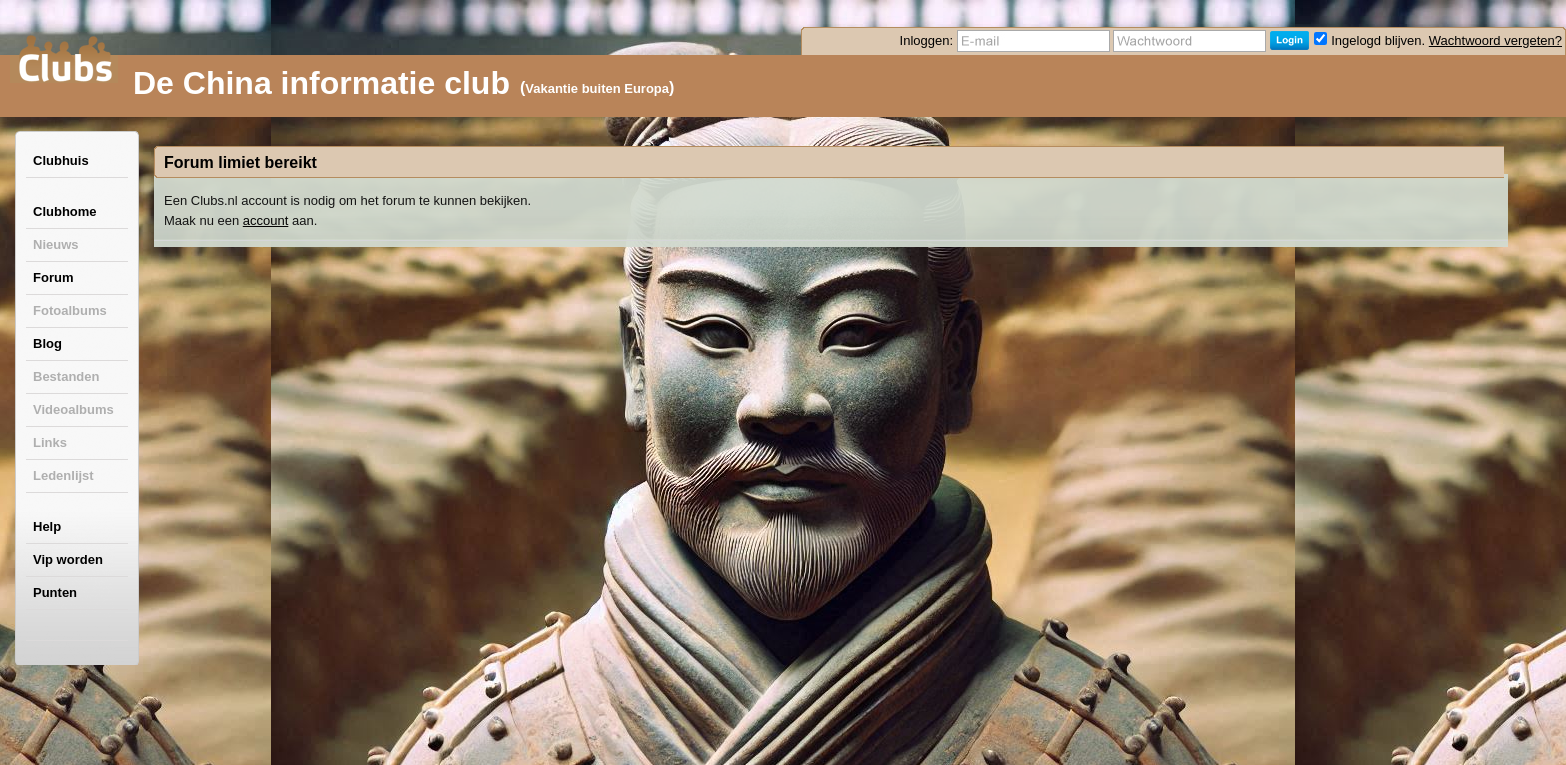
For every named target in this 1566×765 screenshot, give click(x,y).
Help (47, 526)
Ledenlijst (63, 475)
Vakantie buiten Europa (597, 88)
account (266, 220)
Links (50, 442)
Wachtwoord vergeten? (1495, 40)
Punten (55, 592)
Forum (53, 277)
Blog (47, 343)
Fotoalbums (70, 310)
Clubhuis (61, 160)
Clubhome (65, 211)
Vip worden (68, 559)
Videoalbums (73, 409)
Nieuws (56, 244)
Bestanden (66, 376)
